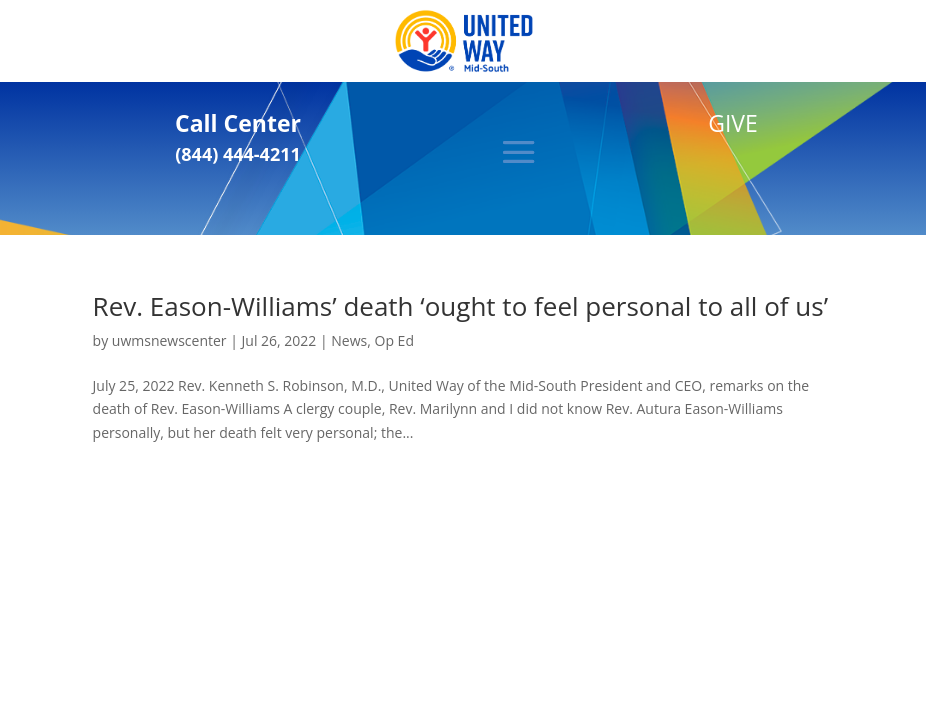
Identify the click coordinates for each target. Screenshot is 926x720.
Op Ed (394, 340)
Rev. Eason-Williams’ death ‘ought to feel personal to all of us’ (460, 306)
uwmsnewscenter (169, 340)
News (349, 340)
